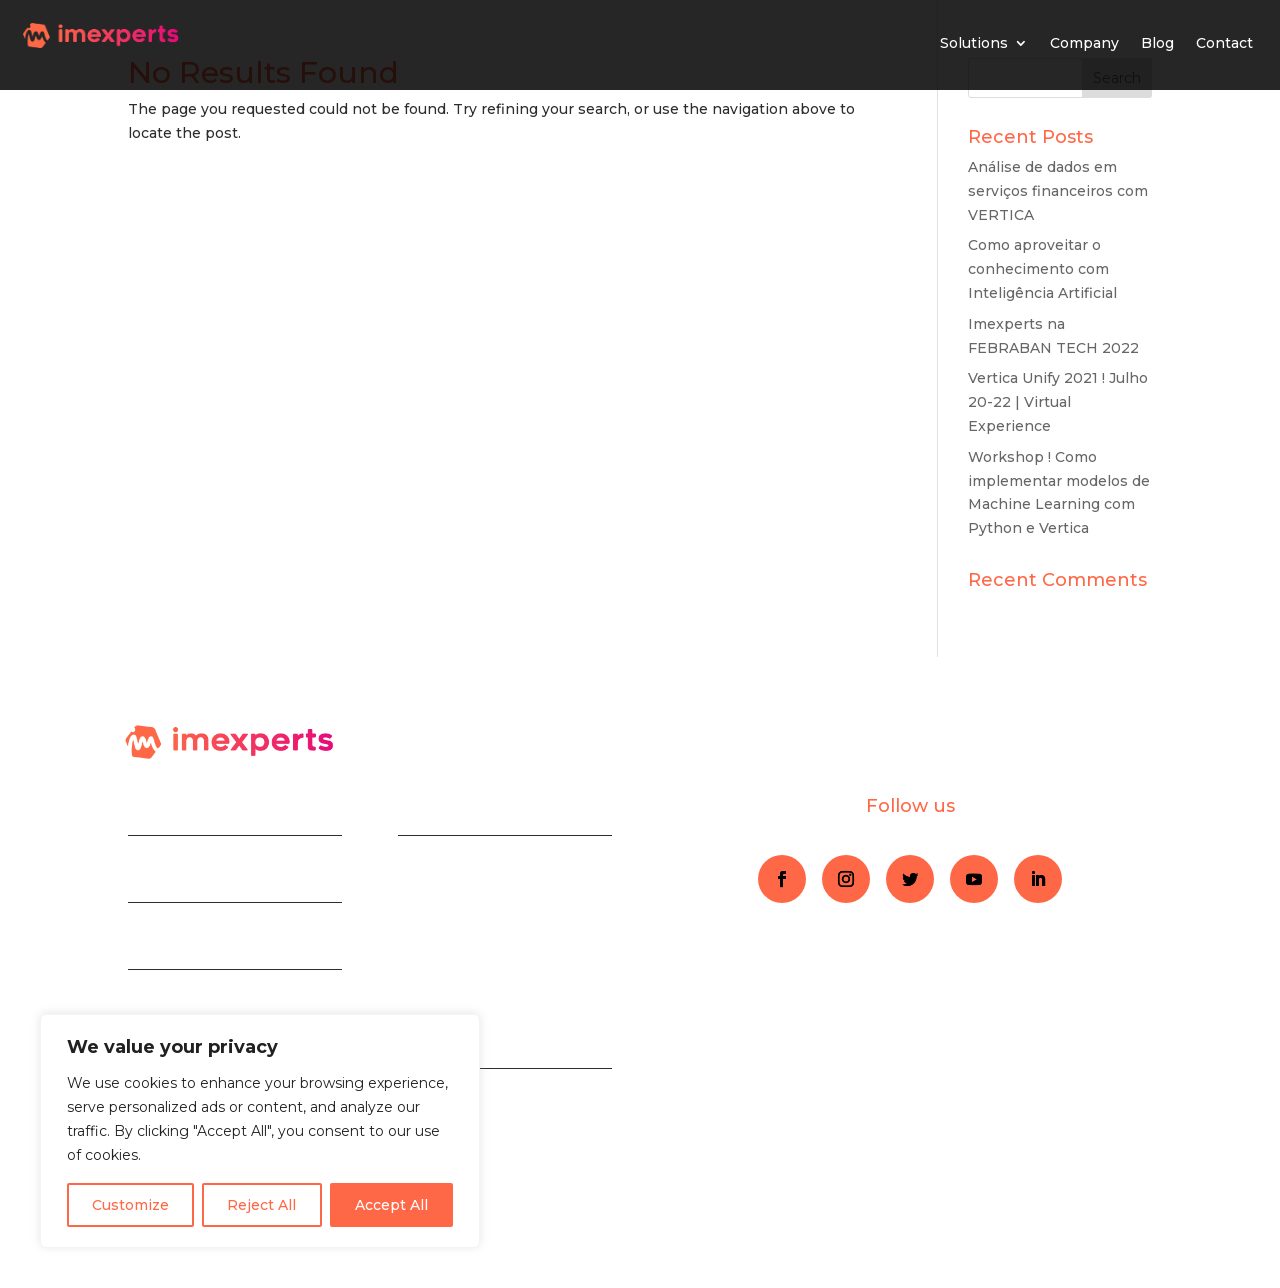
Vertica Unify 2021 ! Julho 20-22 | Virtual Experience (1058, 402)
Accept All (391, 1205)
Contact (1224, 43)
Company (1084, 43)
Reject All (261, 1205)
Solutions (974, 43)
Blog (1157, 43)
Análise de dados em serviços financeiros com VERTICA (1058, 191)
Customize (130, 1205)
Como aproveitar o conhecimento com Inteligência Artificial (1042, 269)
